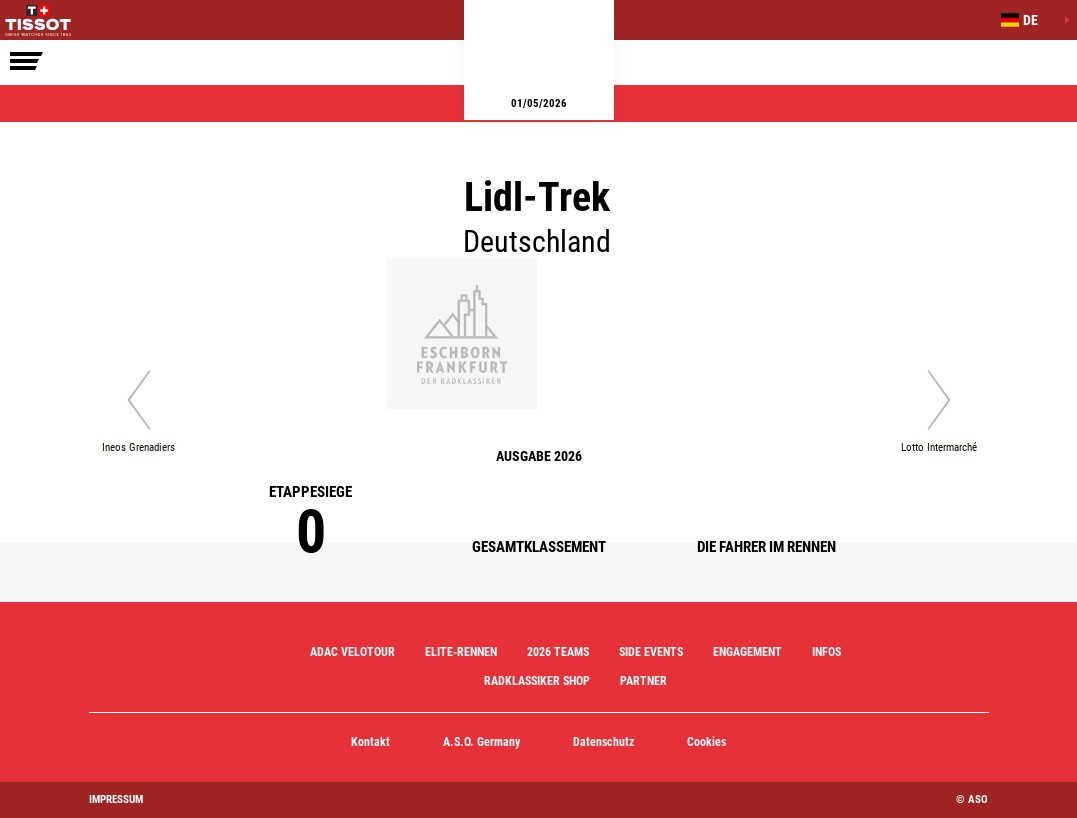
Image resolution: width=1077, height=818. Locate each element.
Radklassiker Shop (537, 681)
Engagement (747, 652)
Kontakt (370, 742)
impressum (116, 799)
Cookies (706, 742)
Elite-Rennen (461, 652)
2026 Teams (558, 652)
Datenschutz (603, 742)
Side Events (651, 652)
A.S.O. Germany (481, 742)
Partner (643, 681)
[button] (1027, 20)
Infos (826, 652)
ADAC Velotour (352, 652)
